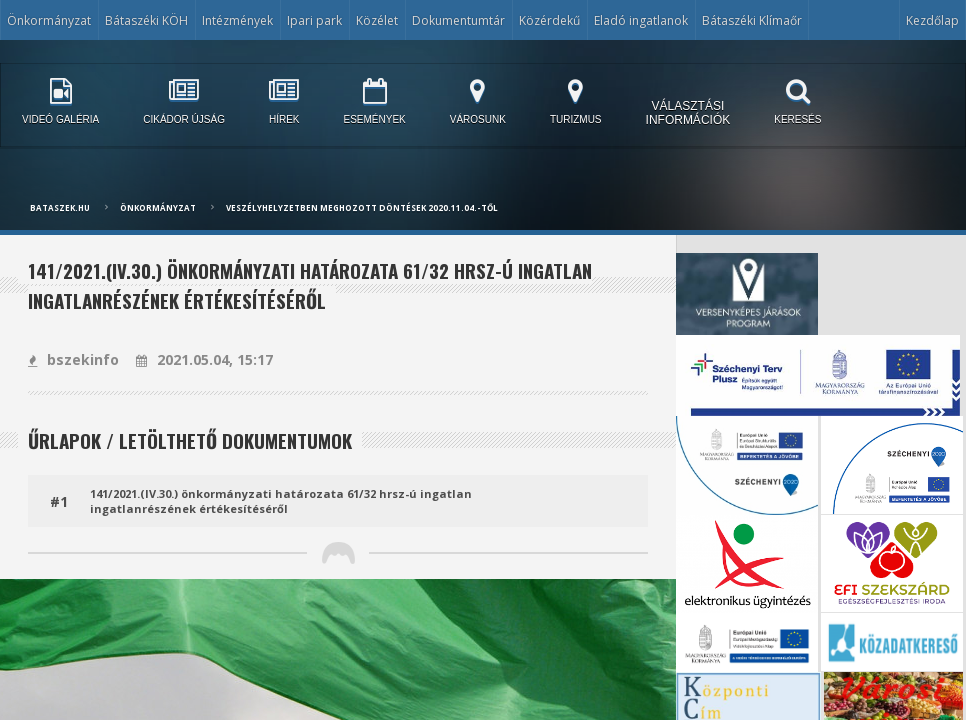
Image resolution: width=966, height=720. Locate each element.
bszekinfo (73, 359)
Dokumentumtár (458, 20)
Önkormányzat (49, 20)
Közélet (377, 20)
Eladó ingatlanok (641, 20)
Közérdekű (549, 20)
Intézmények (237, 20)
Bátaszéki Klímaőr (752, 20)
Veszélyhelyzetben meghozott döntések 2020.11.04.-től (362, 207)
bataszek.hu (60, 207)
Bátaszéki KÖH (146, 20)
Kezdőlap (932, 20)
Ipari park (314, 20)
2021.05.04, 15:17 (204, 359)
